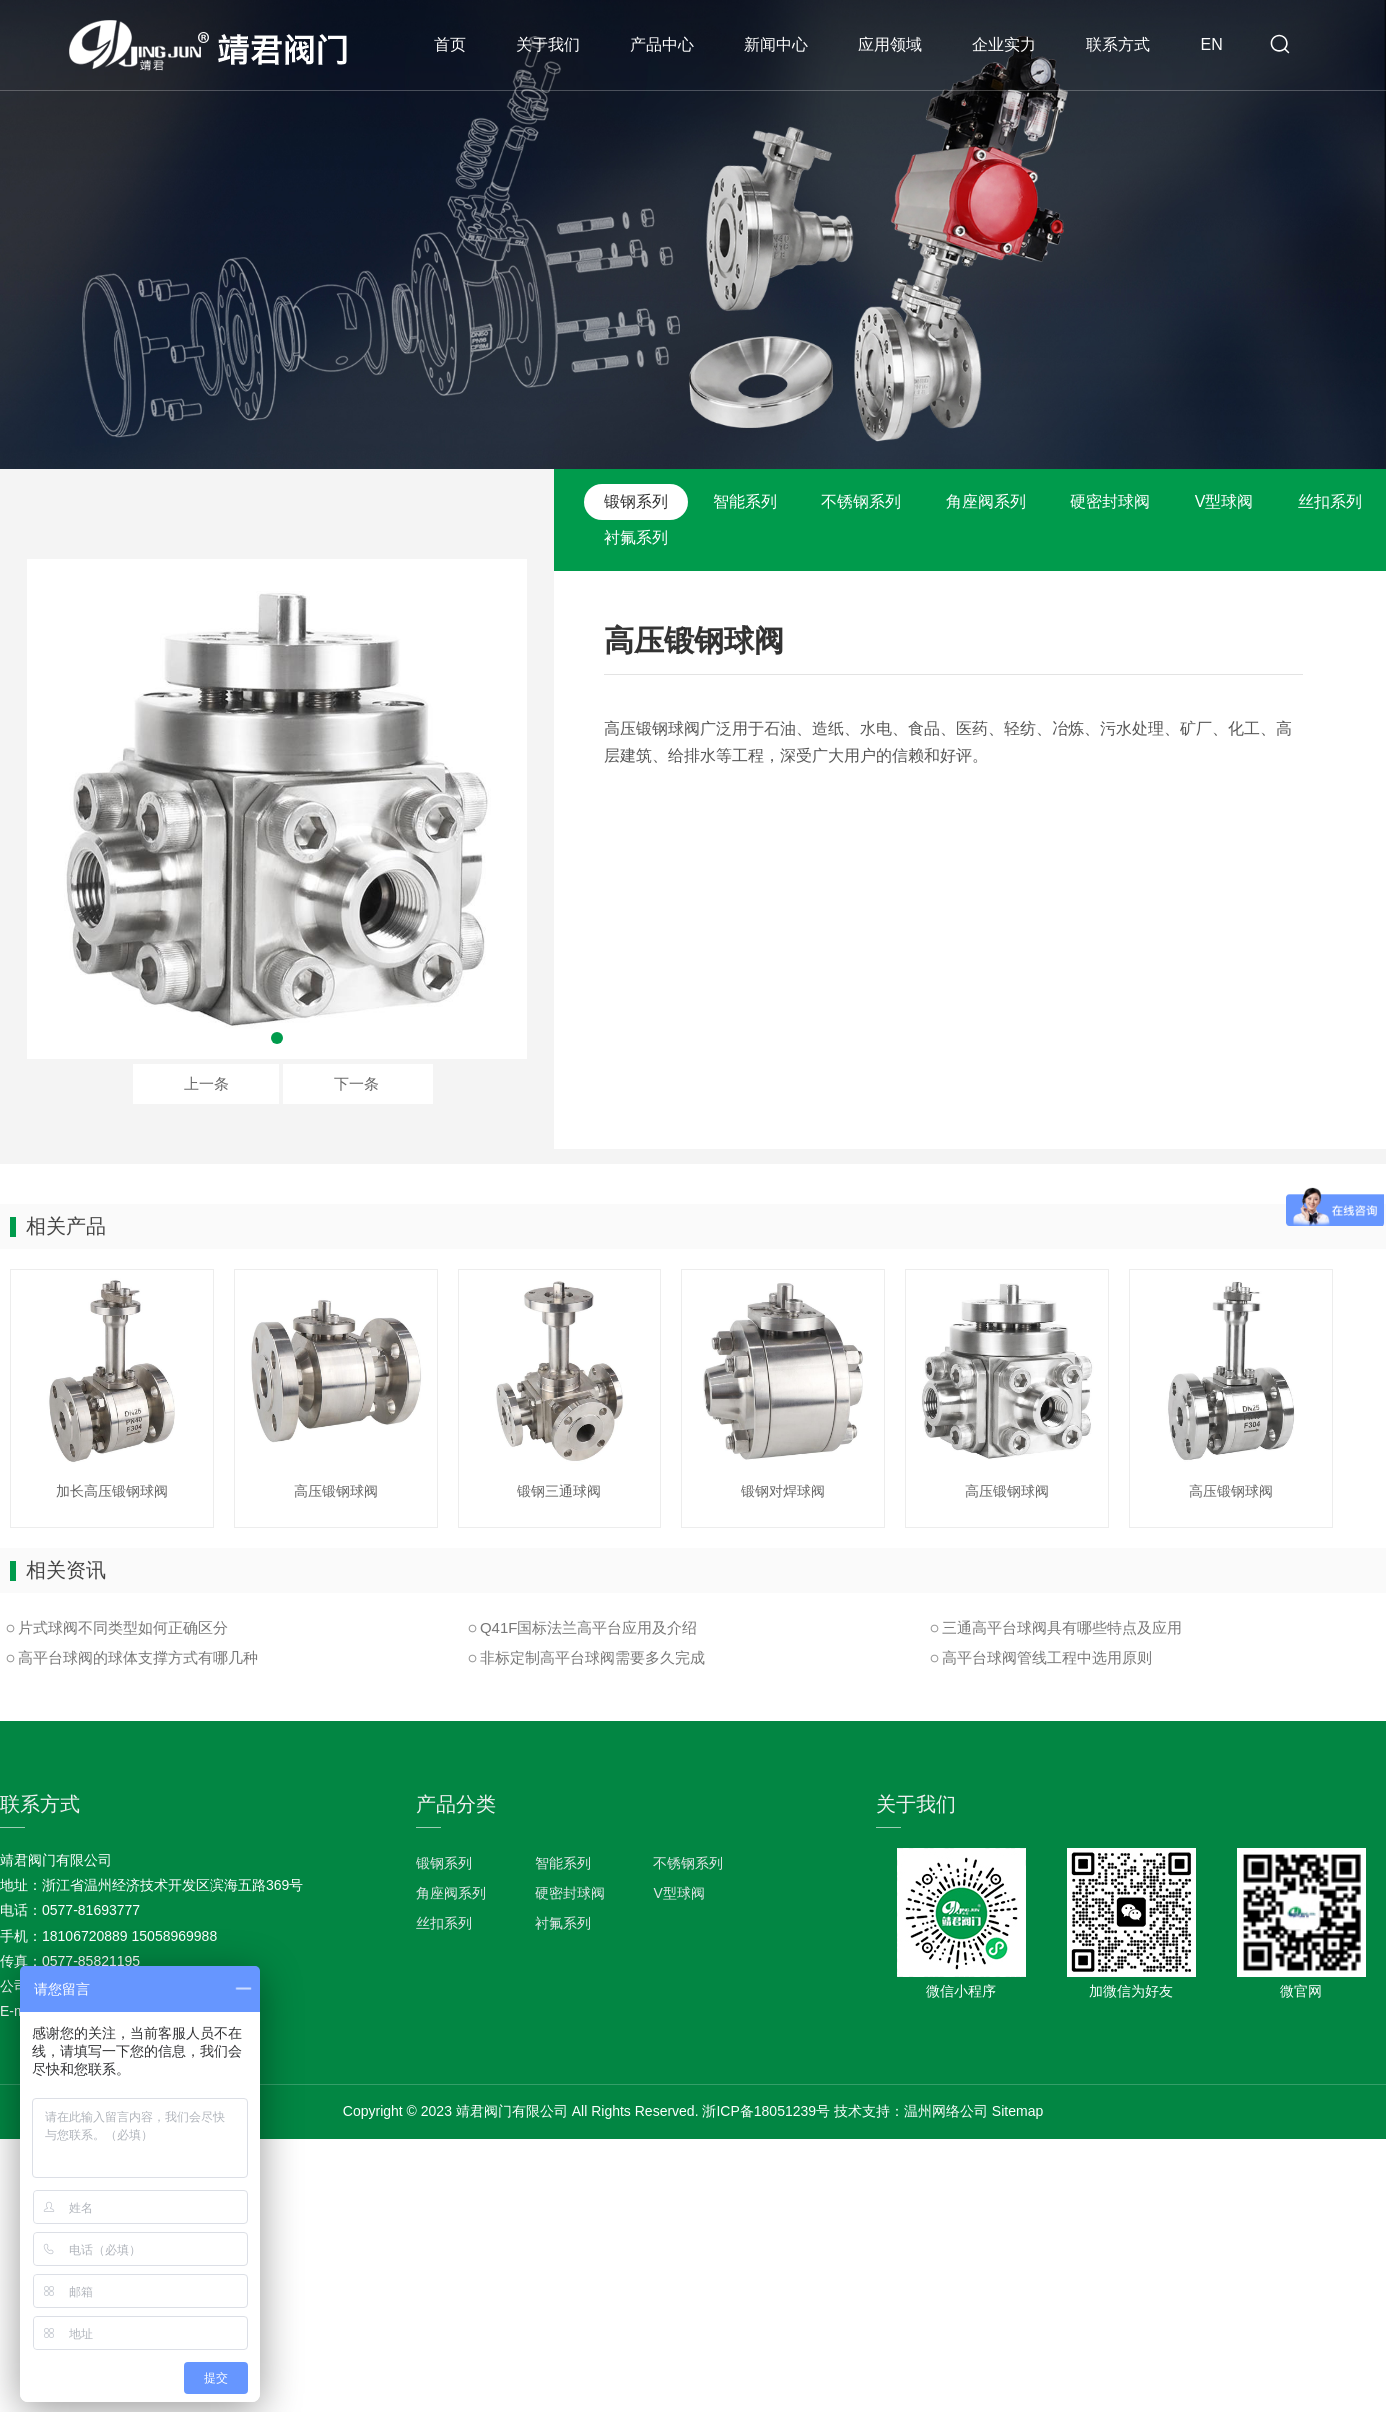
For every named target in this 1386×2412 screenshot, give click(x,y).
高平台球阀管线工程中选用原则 (1047, 1657)
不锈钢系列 (861, 501)
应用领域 (890, 44)
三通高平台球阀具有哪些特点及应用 (1062, 1627)
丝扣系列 (1330, 501)
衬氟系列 (636, 537)
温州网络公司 (946, 2111)
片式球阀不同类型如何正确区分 (123, 1627)
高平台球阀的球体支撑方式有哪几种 (138, 1657)
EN (1211, 44)
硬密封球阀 (1110, 501)
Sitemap (1017, 2111)
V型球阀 (1224, 501)
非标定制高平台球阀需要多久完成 (592, 1657)
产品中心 (662, 44)
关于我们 (548, 44)
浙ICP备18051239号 (766, 2111)
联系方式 (1118, 44)
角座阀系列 (986, 501)
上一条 (206, 1083)
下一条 (356, 1083)
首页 (450, 44)
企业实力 (1004, 44)
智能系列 (745, 501)
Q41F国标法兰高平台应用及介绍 (589, 1627)
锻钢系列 (636, 501)
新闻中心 (776, 44)
